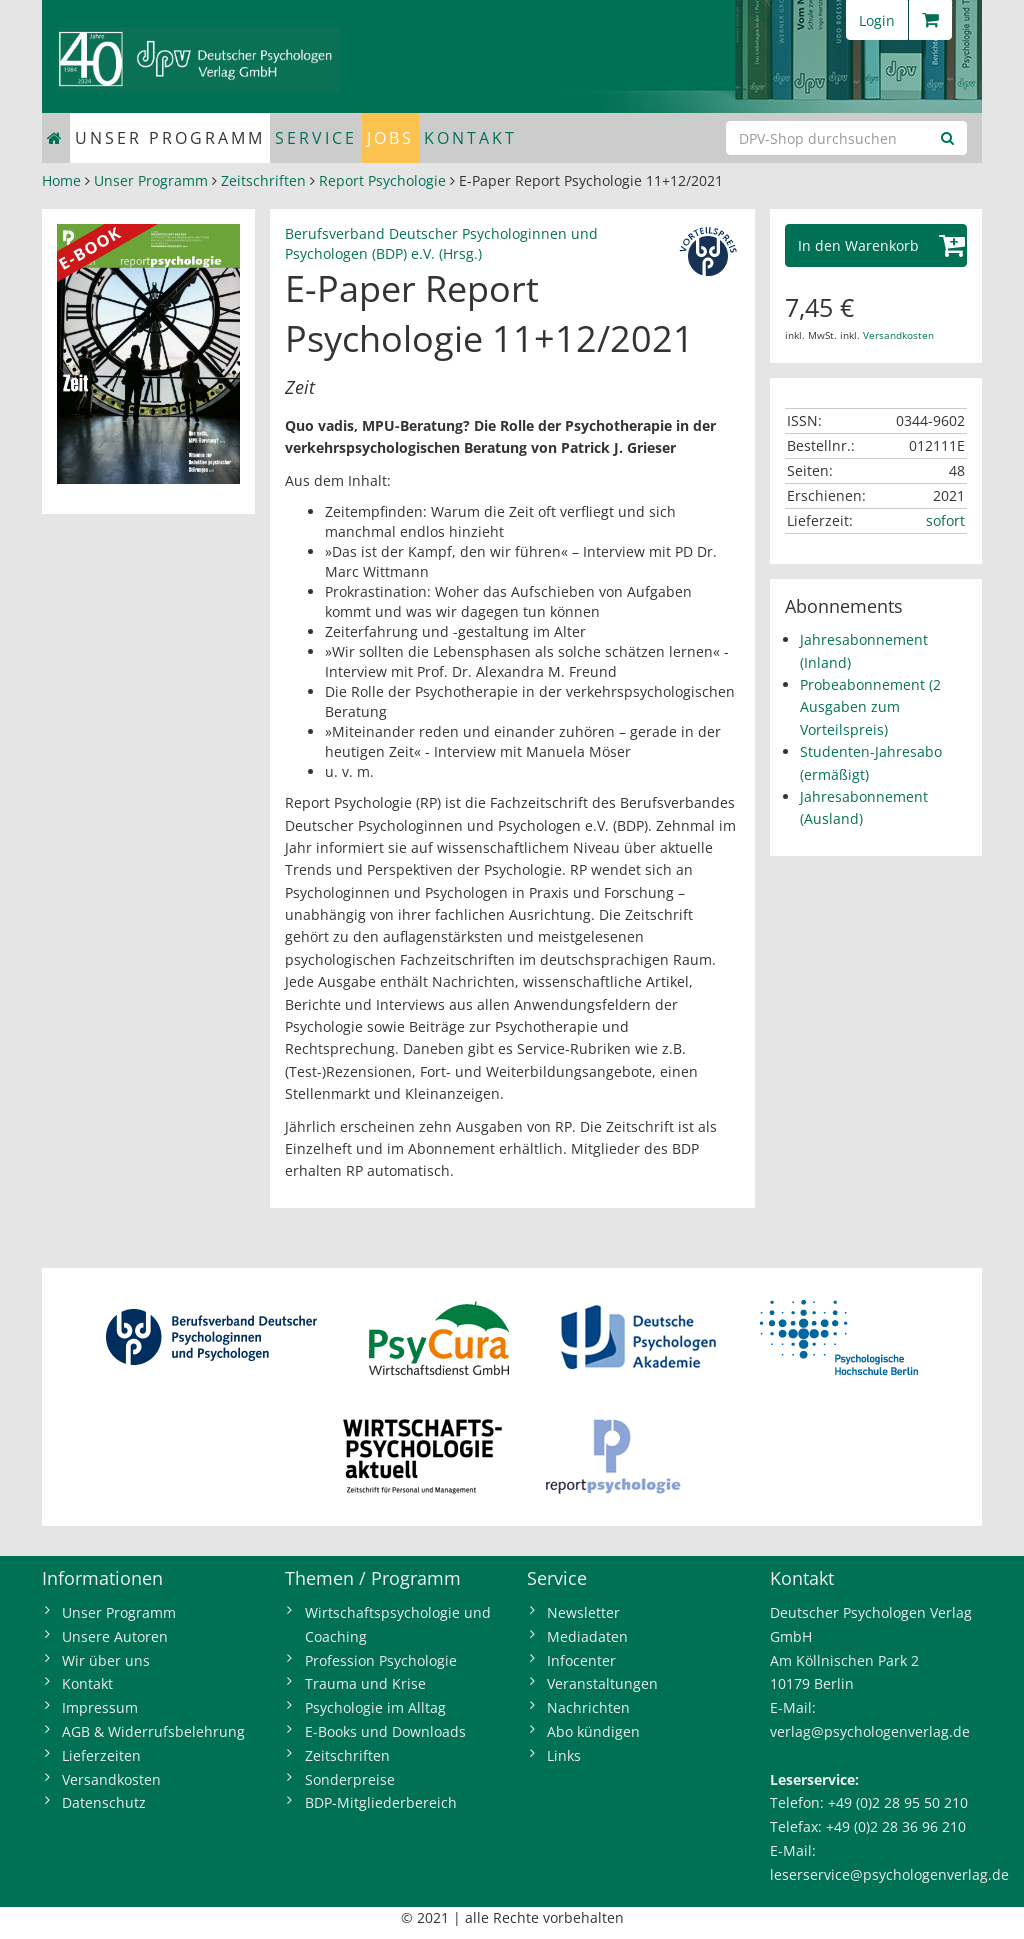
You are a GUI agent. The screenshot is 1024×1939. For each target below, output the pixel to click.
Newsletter (583, 1612)
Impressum (100, 1707)
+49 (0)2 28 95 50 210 (898, 1802)
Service (316, 138)
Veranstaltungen (602, 1683)
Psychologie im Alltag (375, 1707)
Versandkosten (898, 335)
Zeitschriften (263, 180)
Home (61, 180)
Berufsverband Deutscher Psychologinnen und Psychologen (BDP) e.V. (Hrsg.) (441, 243)
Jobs (390, 138)
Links (564, 1755)
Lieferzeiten (101, 1755)
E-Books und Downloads (385, 1731)
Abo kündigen (593, 1731)
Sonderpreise (350, 1779)
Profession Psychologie (381, 1660)
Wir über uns (106, 1660)
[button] (876, 245)
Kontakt (470, 138)
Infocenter (581, 1660)
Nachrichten (588, 1707)
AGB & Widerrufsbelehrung (153, 1731)
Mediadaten (587, 1636)
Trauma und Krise (365, 1683)
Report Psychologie (382, 180)
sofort (945, 520)
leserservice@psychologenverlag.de (889, 1874)
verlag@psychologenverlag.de (870, 1731)
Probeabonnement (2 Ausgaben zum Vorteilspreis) (870, 707)
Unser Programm (170, 138)
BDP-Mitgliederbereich (381, 1802)
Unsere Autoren (115, 1636)
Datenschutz (104, 1802)
